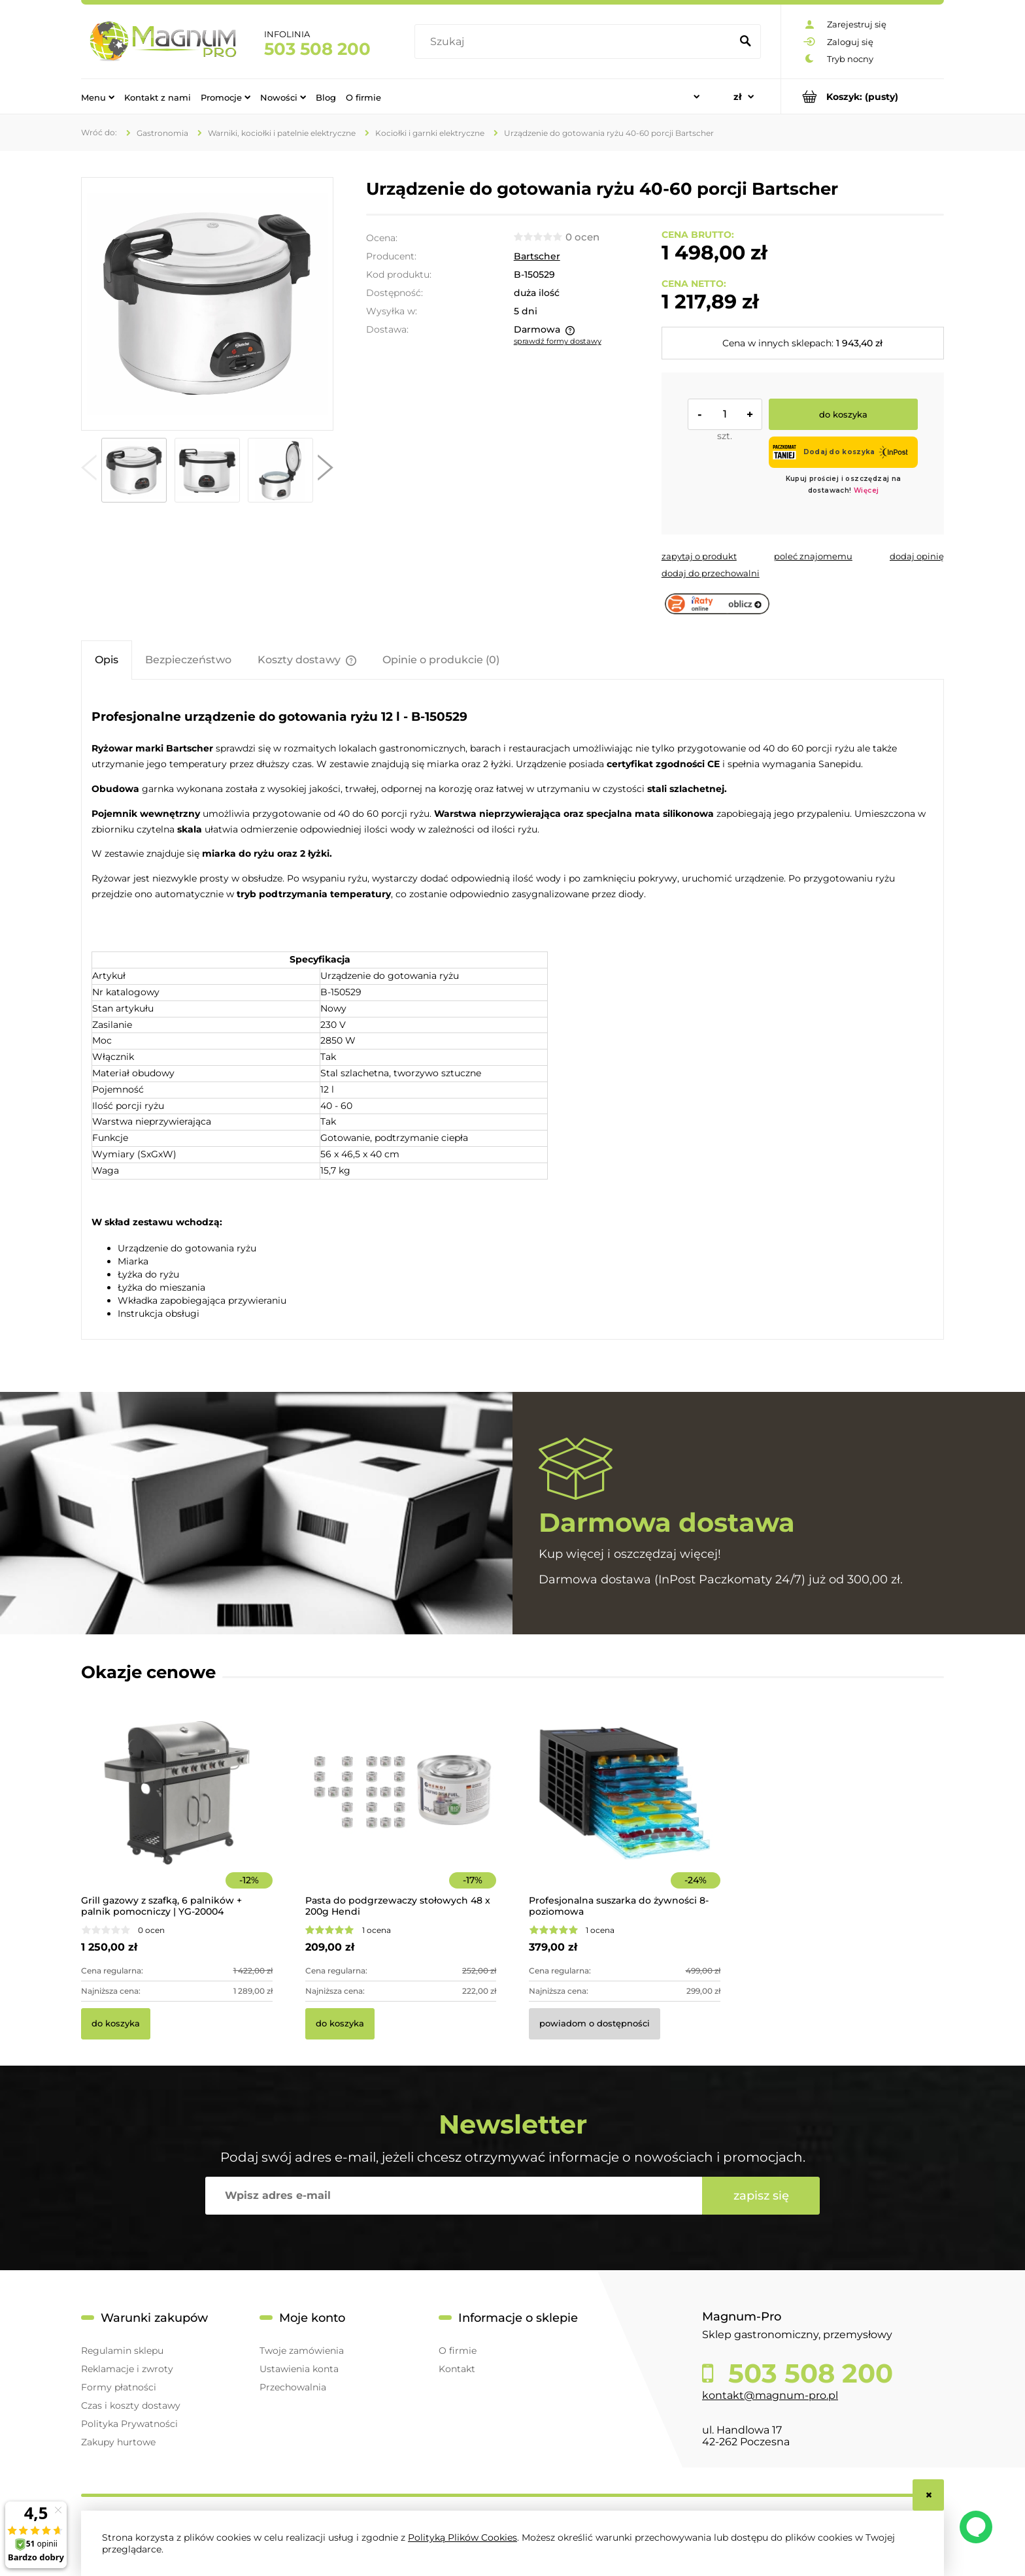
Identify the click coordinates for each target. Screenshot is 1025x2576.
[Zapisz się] (761, 2196)
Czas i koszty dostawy (130, 2405)
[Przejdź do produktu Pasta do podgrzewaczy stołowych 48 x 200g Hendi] (401, 1811)
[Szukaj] (745, 42)
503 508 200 (317, 49)
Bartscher (537, 256)
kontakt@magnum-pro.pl (770, 2395)
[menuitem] (97, 96)
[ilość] (725, 414)
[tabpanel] (512, 1011)
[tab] (106, 659)
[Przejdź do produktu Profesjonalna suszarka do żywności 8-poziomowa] (624, 1811)
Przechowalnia (293, 2387)
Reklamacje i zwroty (127, 2369)
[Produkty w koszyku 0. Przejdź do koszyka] (862, 96)
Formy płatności (118, 2387)
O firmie (458, 2350)
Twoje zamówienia (302, 2350)
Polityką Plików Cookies (462, 2537)
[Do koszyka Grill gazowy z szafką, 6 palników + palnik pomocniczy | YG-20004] (115, 2023)
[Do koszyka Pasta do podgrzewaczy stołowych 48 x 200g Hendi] (340, 2023)
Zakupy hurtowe (118, 2442)
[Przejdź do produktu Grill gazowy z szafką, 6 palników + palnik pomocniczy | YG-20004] (177, 1811)
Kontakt (457, 2369)
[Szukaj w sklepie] (575, 42)
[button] (89, 470)
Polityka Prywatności (129, 2424)
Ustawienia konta (299, 2369)
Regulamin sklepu (122, 2350)
